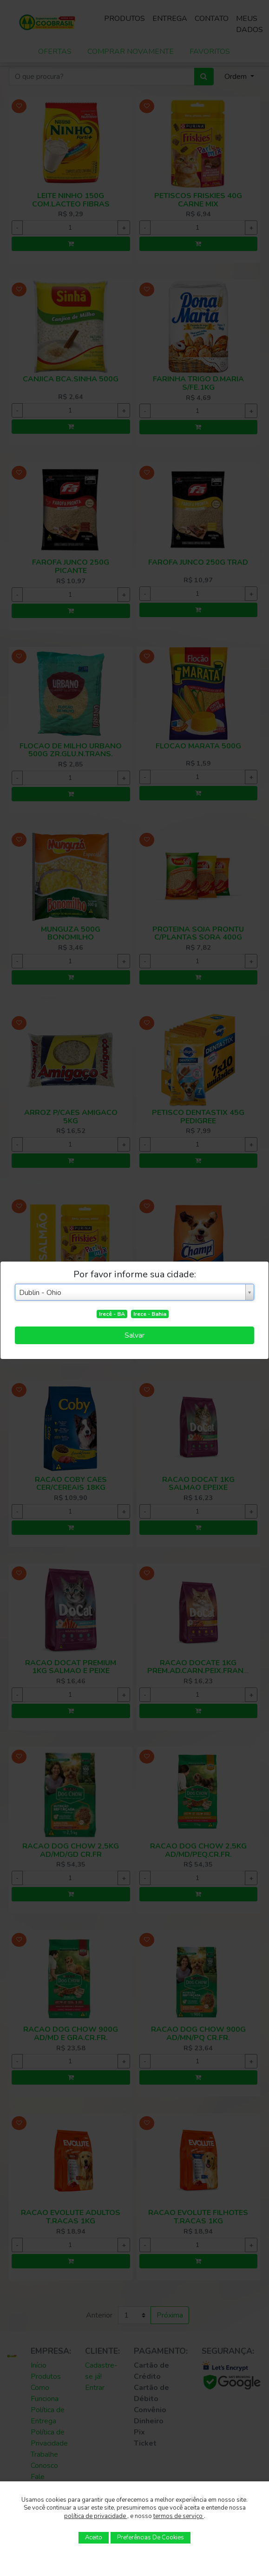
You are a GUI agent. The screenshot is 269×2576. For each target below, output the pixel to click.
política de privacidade (95, 2516)
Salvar (134, 1335)
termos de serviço (178, 2516)
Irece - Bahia (149, 1314)
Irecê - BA (112, 1314)
